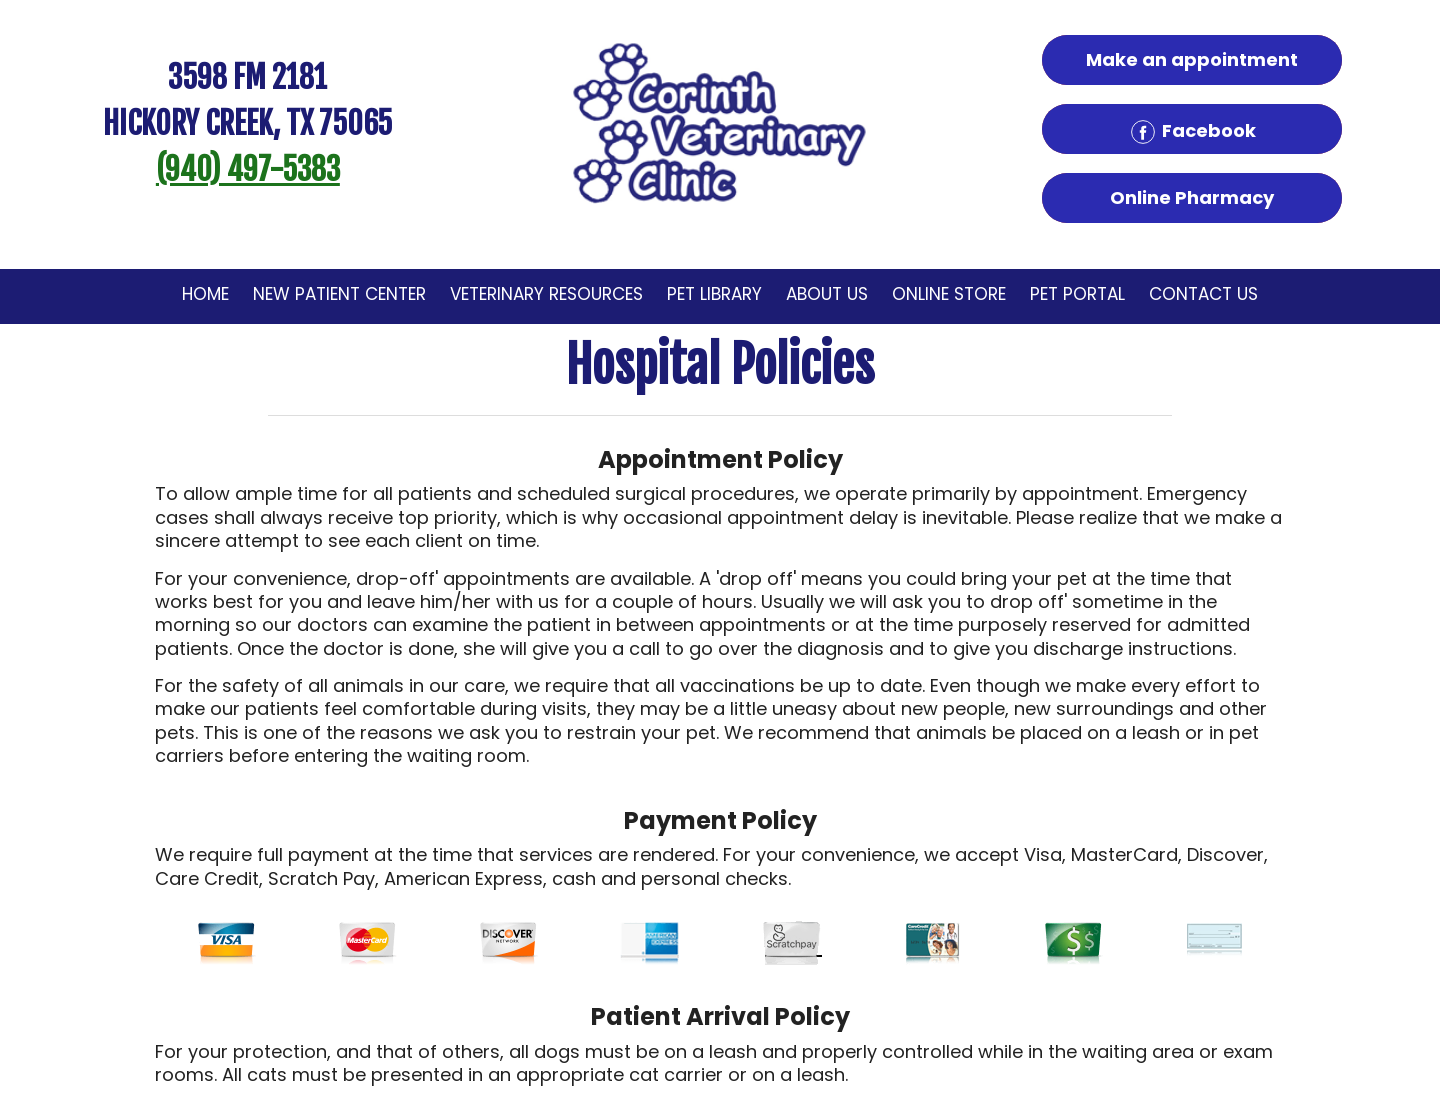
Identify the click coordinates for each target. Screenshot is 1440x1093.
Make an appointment (1192, 59)
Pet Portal (1077, 294)
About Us (827, 294)
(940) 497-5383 (248, 169)
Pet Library (714, 294)
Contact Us (1203, 294)
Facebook (1192, 132)
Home (205, 294)
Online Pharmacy (1192, 197)
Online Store (949, 294)
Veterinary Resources (546, 294)
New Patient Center (339, 294)
